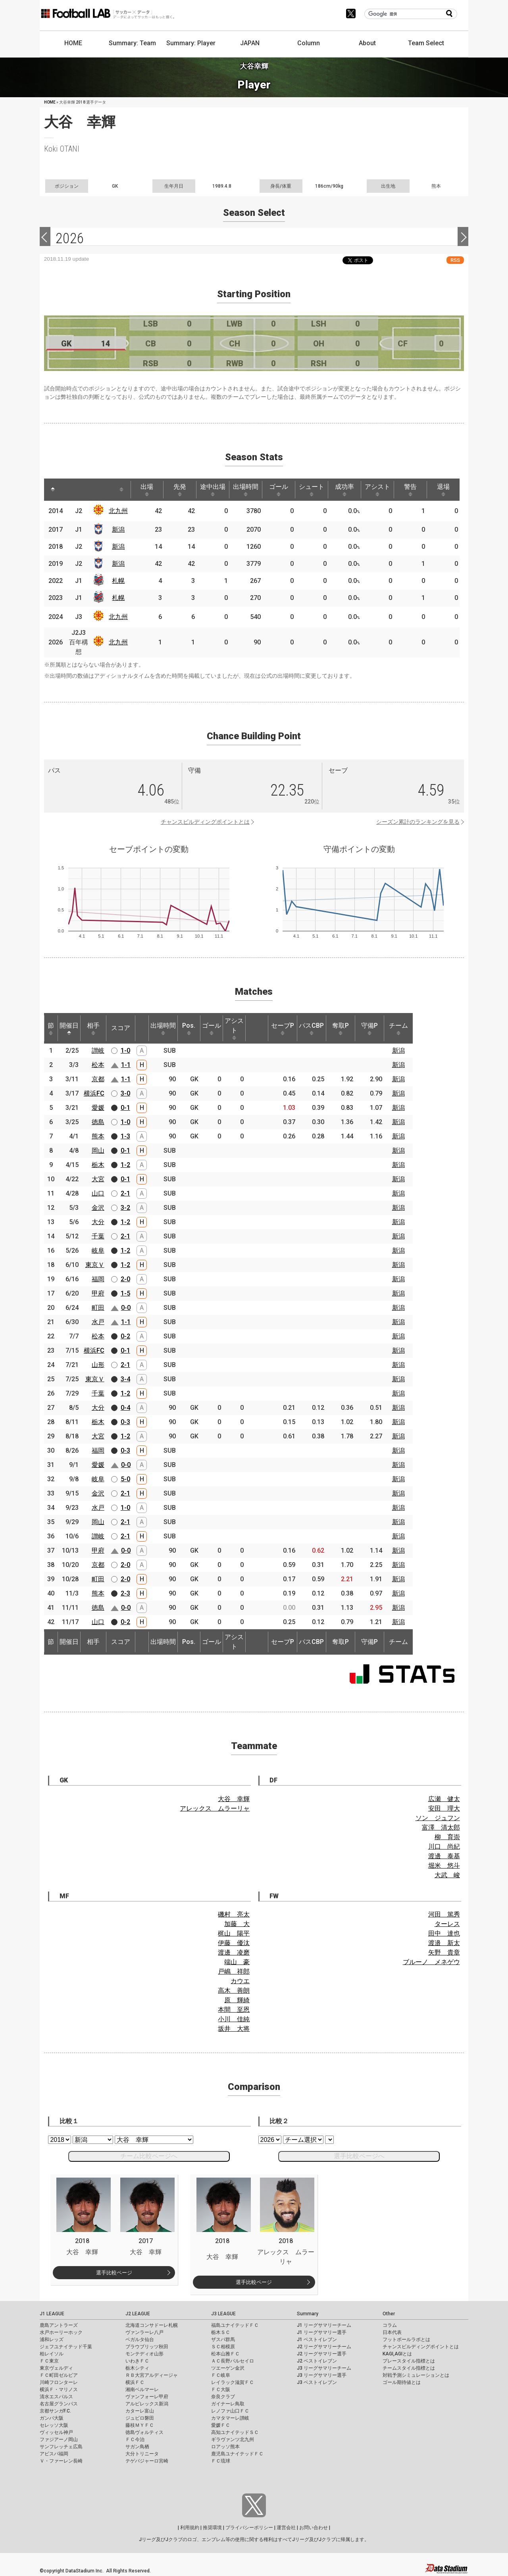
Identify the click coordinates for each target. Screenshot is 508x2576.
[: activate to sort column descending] (53, 490)
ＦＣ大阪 (220, 2389)
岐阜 (98, 1250)
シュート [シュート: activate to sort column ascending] (311, 489)
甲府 (98, 1293)
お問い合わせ (313, 2527)
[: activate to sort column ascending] (70, 490)
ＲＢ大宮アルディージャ (151, 2375)
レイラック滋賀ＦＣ (232, 2382)
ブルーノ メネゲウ (431, 1962)
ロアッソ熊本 (225, 2446)
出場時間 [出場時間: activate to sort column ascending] (245, 489)
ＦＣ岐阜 (220, 2375)
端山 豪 (237, 1962)
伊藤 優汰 (234, 1943)
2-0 (125, 1279)
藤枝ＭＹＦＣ (139, 2425)
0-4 (125, 1407)
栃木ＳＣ (220, 2332)
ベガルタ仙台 (139, 2339)
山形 (98, 1365)
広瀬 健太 (444, 1799)
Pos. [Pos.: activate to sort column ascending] (188, 1028)
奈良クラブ (223, 2396)
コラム (390, 2325)
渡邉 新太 (444, 1943)
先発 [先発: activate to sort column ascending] (179, 489)
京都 (98, 1079)
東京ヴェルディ (56, 2368)
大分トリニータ (142, 2454)
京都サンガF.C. (55, 2411)
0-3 (125, 1422)
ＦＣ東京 (49, 2361)
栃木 (98, 1165)
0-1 (125, 1107)
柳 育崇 (447, 1837)
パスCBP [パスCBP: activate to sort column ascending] (311, 1028)
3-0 (125, 1093)
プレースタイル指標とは (409, 2361)
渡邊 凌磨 (234, 1952)
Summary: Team (132, 43)
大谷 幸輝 (234, 1799)
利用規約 (189, 2527)
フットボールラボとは (406, 2339)
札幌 (118, 580)
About (367, 43)
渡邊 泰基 (444, 1856)
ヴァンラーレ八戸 (144, 2332)
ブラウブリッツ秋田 (146, 2346)
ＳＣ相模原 (223, 2346)
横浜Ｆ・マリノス (59, 2389)
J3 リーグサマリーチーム (324, 2368)
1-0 (125, 1050)
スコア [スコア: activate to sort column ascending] (120, 1028)
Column (308, 43)
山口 (98, 1193)
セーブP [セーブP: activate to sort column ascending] (282, 1028)
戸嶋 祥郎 (234, 1971)
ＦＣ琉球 (220, 2461)
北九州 (118, 511)
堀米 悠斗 (444, 1865)
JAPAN (250, 43)
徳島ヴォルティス (144, 2432)
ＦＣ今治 (134, 2439)
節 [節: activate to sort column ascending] (51, 1028)
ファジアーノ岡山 (59, 2439)
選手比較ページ (114, 2273)
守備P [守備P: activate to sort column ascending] (369, 1028)
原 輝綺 (237, 2000)
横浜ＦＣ (134, 2382)
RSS (455, 260)
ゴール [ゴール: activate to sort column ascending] (278, 489)
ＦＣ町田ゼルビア (59, 2375)
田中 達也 (444, 1933)
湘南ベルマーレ (142, 2389)
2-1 (125, 1193)
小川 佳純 (234, 2019)
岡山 (98, 1150)
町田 (98, 1307)
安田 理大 (444, 1808)
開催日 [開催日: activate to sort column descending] (69, 1028)
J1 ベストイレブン (317, 2339)
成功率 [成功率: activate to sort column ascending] (344, 489)
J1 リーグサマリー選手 (321, 2332)
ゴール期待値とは (402, 2382)
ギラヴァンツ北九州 (232, 2439)
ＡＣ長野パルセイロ (232, 2361)
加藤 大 (237, 1924)
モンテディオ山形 (144, 2354)
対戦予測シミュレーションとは (416, 2375)
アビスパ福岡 (54, 2454)
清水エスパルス (56, 2396)
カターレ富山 (139, 2411)
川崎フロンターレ (59, 2382)
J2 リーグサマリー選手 (321, 2354)
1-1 (126, 1065)
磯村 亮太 (234, 1914)
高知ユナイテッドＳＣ (235, 2432)
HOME (73, 43)
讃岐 (98, 1050)
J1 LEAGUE (52, 2313)
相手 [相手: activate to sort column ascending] (93, 1028)
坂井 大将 (234, 2028)
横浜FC (94, 1093)
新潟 (118, 529)
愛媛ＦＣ (220, 2425)
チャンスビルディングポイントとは (205, 822)
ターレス (447, 1924)
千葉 (98, 1236)
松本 (98, 1065)
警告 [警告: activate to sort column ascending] (410, 489)
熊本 (98, 1136)
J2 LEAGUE (137, 2313)
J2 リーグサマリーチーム (324, 2346)
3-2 (125, 1207)
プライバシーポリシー (249, 2527)
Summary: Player (191, 43)
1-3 (125, 1136)
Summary (307, 2313)
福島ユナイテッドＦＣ (235, 2325)
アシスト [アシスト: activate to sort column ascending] (377, 489)
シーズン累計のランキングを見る (418, 822)
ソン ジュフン (438, 1818)
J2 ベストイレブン (317, 2361)
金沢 (98, 1207)
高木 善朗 (234, 1990)
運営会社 (286, 2527)
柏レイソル (52, 2354)
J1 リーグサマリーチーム (324, 2325)
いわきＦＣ (137, 2361)
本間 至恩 (234, 2009)
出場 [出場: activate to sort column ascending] (146, 489)
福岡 (98, 1279)
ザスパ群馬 (223, 2339)
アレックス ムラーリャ (215, 1808)
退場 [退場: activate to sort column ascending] (443, 489)
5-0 (125, 1479)
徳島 (98, 1122)
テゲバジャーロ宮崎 (146, 2461)
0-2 (125, 1336)
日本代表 (392, 2332)
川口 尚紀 (444, 1846)
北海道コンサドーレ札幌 (151, 2325)
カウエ (240, 1981)
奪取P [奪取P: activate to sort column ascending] (340, 1028)
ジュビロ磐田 (139, 2418)
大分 (98, 1222)
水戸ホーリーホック (61, 2332)
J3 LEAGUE (223, 2313)
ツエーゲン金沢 (227, 2368)
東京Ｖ (94, 1265)
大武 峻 (447, 1875)
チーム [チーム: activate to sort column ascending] (398, 1028)
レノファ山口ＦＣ (230, 2411)
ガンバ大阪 (52, 2418)
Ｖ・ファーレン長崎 (61, 2461)
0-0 (126, 1307)
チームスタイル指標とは (409, 2368)
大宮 (98, 1179)
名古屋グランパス (59, 2404)
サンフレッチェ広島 (61, 2446)
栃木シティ (137, 2368)
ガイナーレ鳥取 (227, 2404)
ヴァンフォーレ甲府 (146, 2396)
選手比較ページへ (359, 2156)
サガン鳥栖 (137, 2446)
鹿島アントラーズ (59, 2325)
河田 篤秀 (444, 1914)
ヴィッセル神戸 (56, 2432)
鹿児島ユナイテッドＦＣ (237, 2454)
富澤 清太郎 (441, 1827)
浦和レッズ (52, 2339)
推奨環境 (212, 2527)
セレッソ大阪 (54, 2425)
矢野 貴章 (444, 1952)
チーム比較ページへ (148, 2156)
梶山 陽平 (234, 1933)
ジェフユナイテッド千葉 (66, 2346)
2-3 (125, 1593)
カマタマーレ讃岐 (230, 2418)
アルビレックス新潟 (146, 2404)
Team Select (426, 43)
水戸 (98, 1322)
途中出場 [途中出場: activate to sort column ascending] (212, 489)
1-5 (125, 1293)
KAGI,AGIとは (397, 2354)
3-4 (125, 1379)
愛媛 (98, 1107)
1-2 (125, 1165)
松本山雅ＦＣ (225, 2354)
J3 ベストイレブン (317, 2382)
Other (389, 2313)
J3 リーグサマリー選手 (321, 2375)
